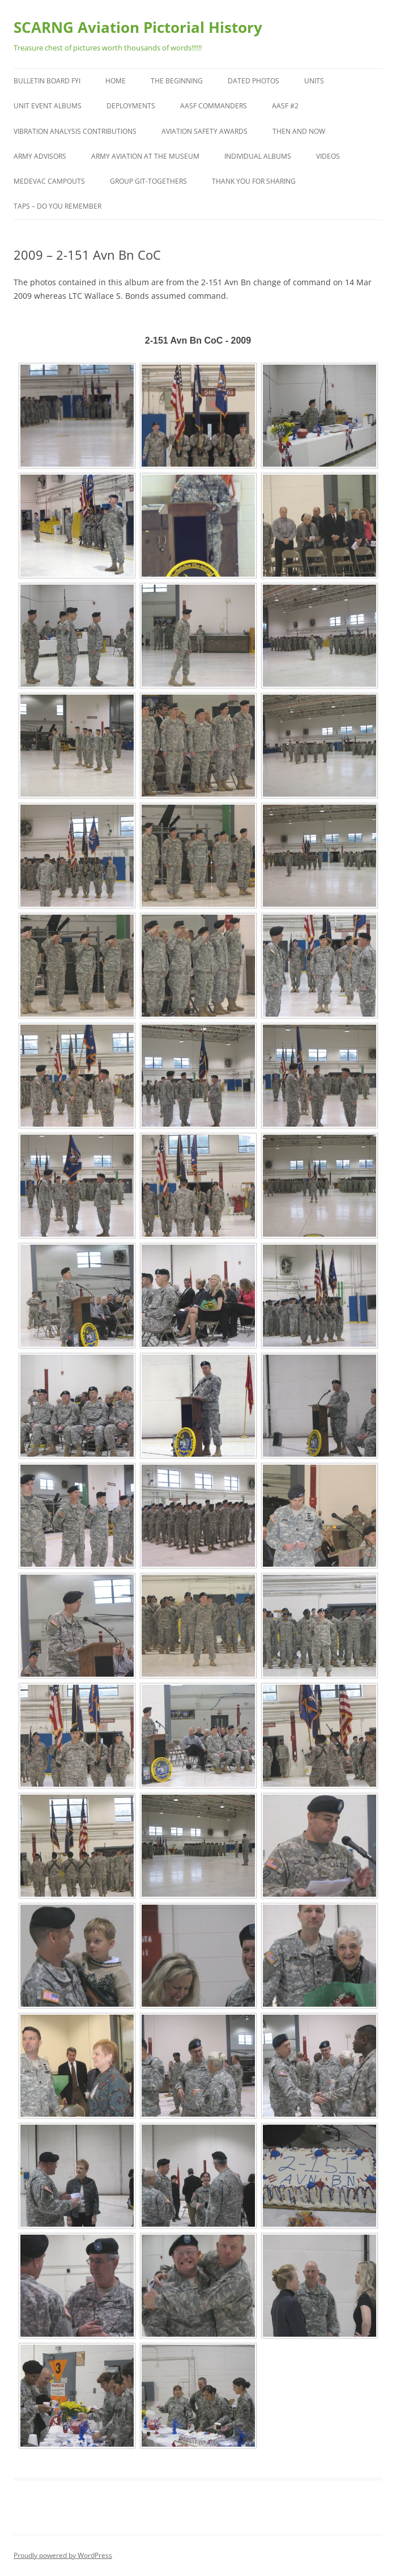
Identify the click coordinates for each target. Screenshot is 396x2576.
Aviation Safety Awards (204, 131)
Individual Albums (257, 156)
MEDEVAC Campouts (49, 181)
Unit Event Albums (48, 106)
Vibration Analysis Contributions (75, 131)
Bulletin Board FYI (47, 81)
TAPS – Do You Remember (57, 206)
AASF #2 (285, 106)
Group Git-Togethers (148, 181)
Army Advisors (40, 156)
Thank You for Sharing (254, 181)
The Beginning (177, 81)
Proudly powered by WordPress (63, 2555)
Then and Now (298, 131)
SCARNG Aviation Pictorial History (138, 27)
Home (115, 81)
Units (314, 81)
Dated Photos (253, 81)
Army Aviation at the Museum (145, 156)
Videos (328, 156)
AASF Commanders (213, 106)
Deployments (131, 106)
